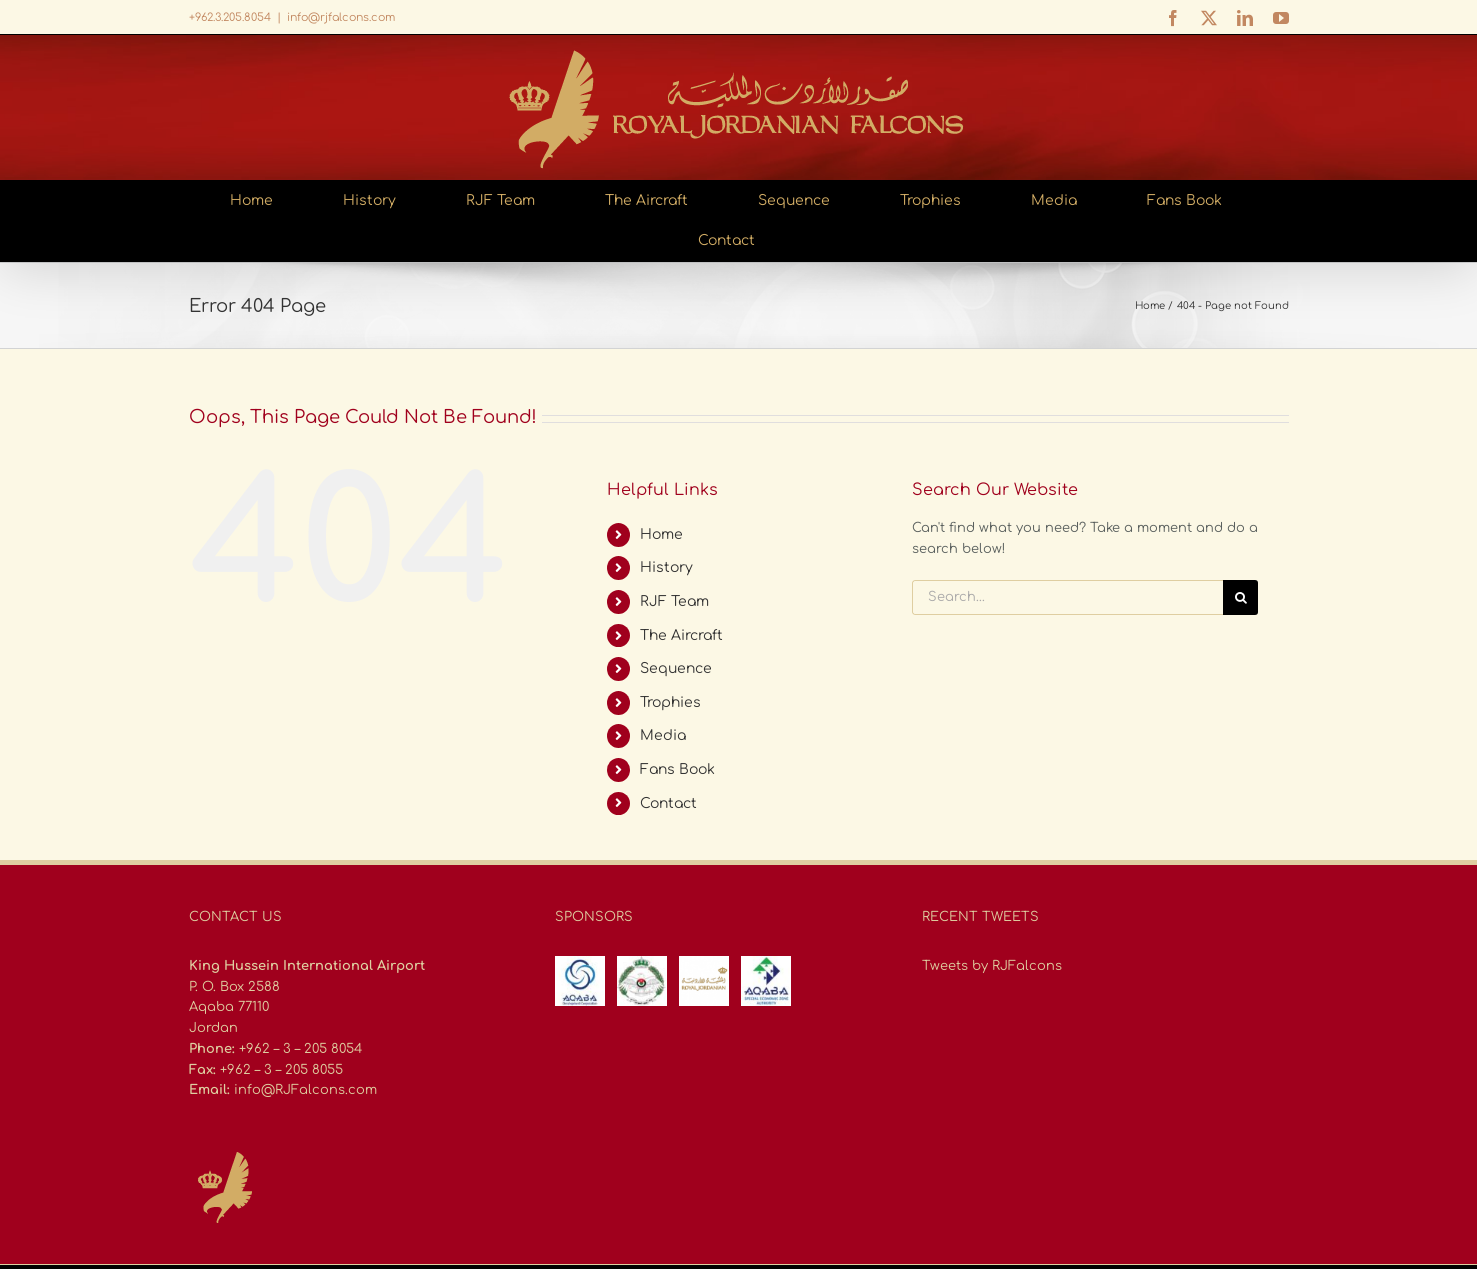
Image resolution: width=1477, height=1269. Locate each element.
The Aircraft (681, 635)
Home (661, 534)
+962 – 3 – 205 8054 (300, 1049)
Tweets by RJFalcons (992, 966)
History (666, 567)
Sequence (676, 668)
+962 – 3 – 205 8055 (281, 1070)
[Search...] (1068, 597)
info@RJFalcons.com (305, 1090)
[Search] (1240, 597)
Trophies (670, 702)
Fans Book (677, 769)
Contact (668, 803)
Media (663, 735)
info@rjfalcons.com (341, 17)
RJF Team (674, 601)
